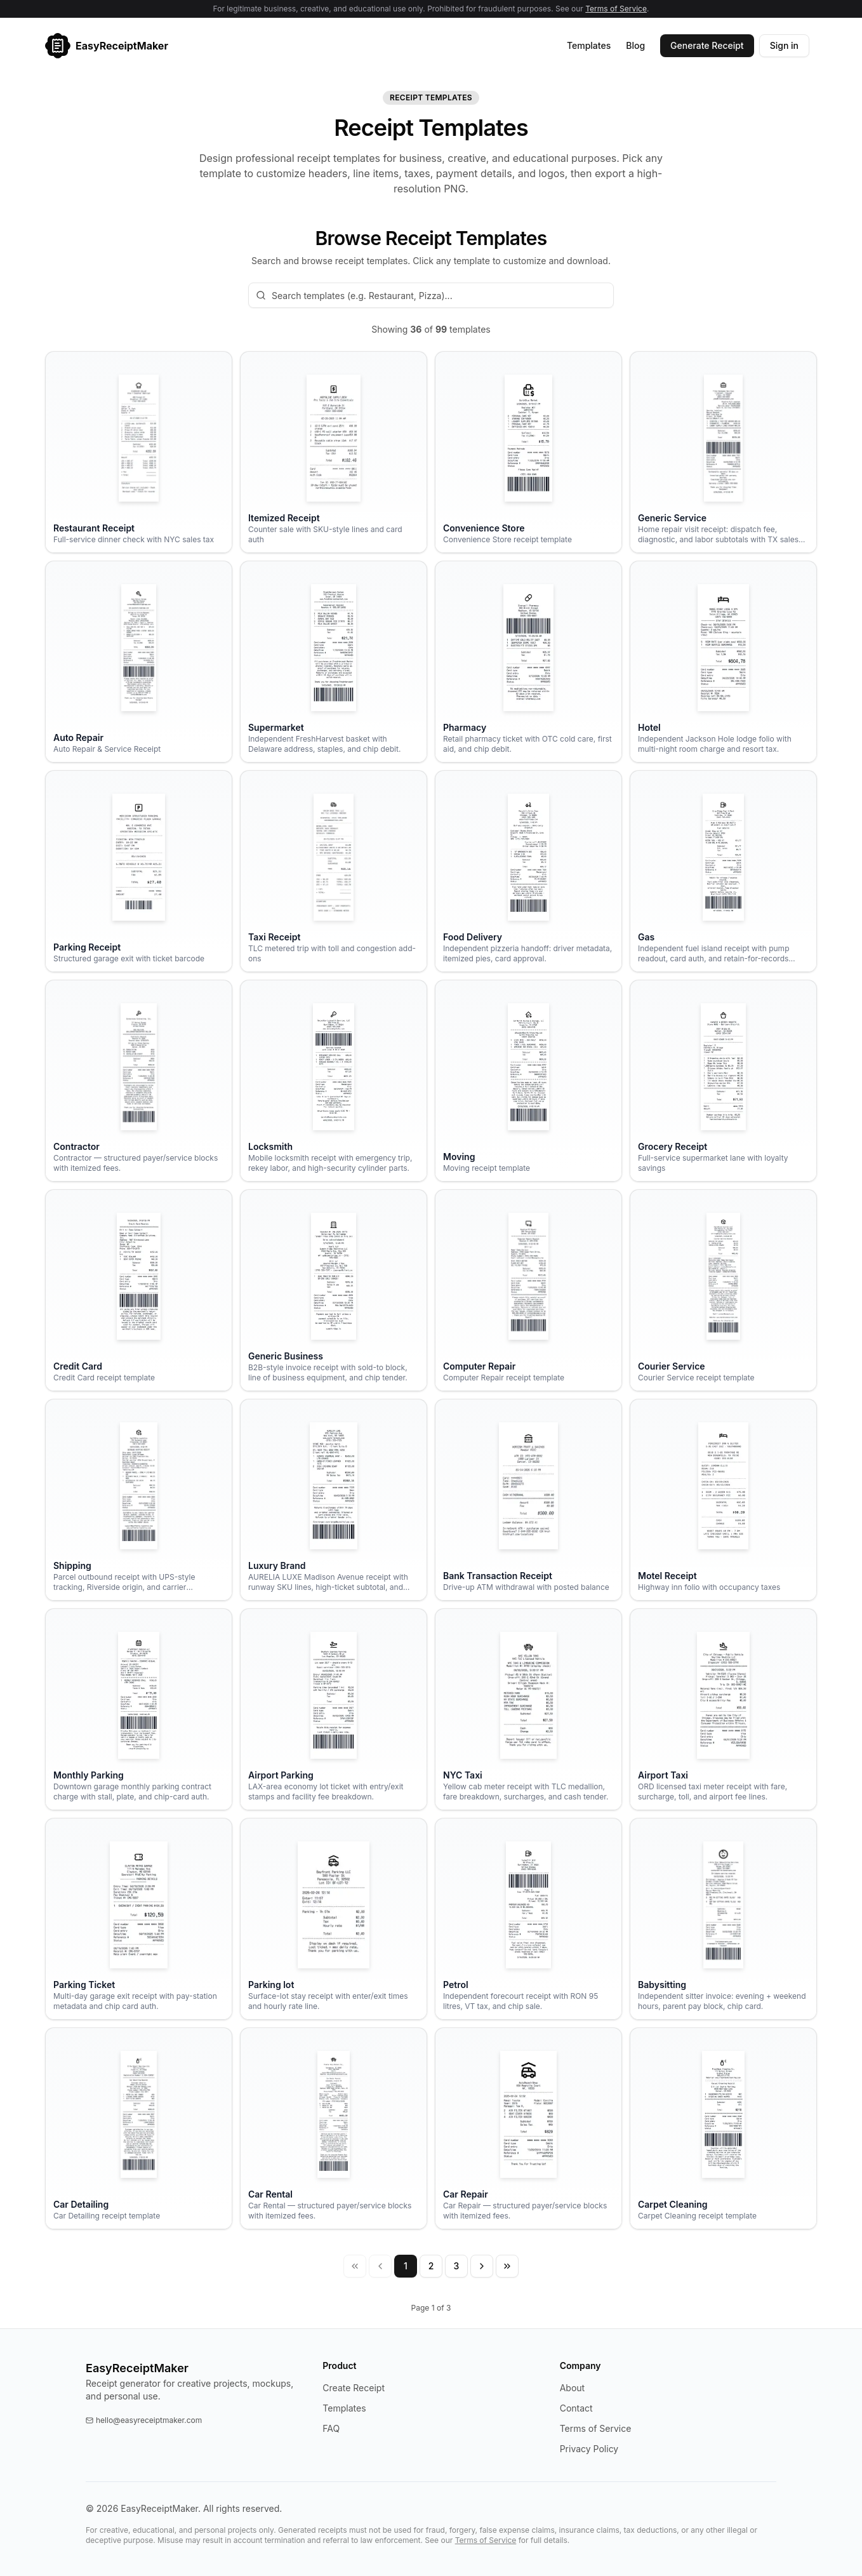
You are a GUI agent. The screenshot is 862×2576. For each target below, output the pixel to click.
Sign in (784, 45)
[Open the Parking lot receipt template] (333, 1919)
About (572, 2387)
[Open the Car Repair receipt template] (528, 2128)
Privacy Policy (589, 2448)
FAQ (331, 2428)
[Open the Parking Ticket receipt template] (138, 1919)
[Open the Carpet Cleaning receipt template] (723, 2128)
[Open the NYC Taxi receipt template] (528, 1709)
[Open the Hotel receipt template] (723, 662)
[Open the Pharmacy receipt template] (528, 662)
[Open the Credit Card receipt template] (138, 1290)
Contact (576, 2408)
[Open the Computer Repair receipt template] (528, 1290)
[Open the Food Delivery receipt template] (528, 871)
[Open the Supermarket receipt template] (333, 662)
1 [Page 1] (406, 2265)
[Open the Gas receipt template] (723, 871)
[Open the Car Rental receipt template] (333, 2128)
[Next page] (481, 2266)
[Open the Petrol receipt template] (528, 1919)
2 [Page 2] (431, 2265)
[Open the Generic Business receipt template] (333, 1290)
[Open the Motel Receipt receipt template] (723, 1500)
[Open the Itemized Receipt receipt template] (333, 452)
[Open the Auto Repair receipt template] (138, 662)
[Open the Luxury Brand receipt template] (333, 1500)
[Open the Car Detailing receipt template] (138, 2128)
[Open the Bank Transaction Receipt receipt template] (528, 1500)
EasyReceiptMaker (137, 2368)
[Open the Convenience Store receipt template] (528, 452)
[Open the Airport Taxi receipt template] (723, 1709)
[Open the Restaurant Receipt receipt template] (138, 452)
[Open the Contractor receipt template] (138, 1081)
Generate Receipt (707, 45)
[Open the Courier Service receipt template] (723, 1290)
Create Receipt (353, 2387)
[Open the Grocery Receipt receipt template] (723, 1081)
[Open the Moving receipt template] (528, 1081)
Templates (589, 45)
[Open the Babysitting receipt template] (723, 1919)
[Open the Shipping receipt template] (138, 1500)
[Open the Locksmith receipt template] (333, 1081)
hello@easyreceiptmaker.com (144, 2420)
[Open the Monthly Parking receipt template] (138, 1709)
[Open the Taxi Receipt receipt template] (333, 871)
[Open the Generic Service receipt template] (723, 452)
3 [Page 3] (457, 2265)
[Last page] (507, 2266)
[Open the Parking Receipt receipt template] (138, 871)
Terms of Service (616, 8)
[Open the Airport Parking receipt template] (333, 1709)
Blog (635, 45)
